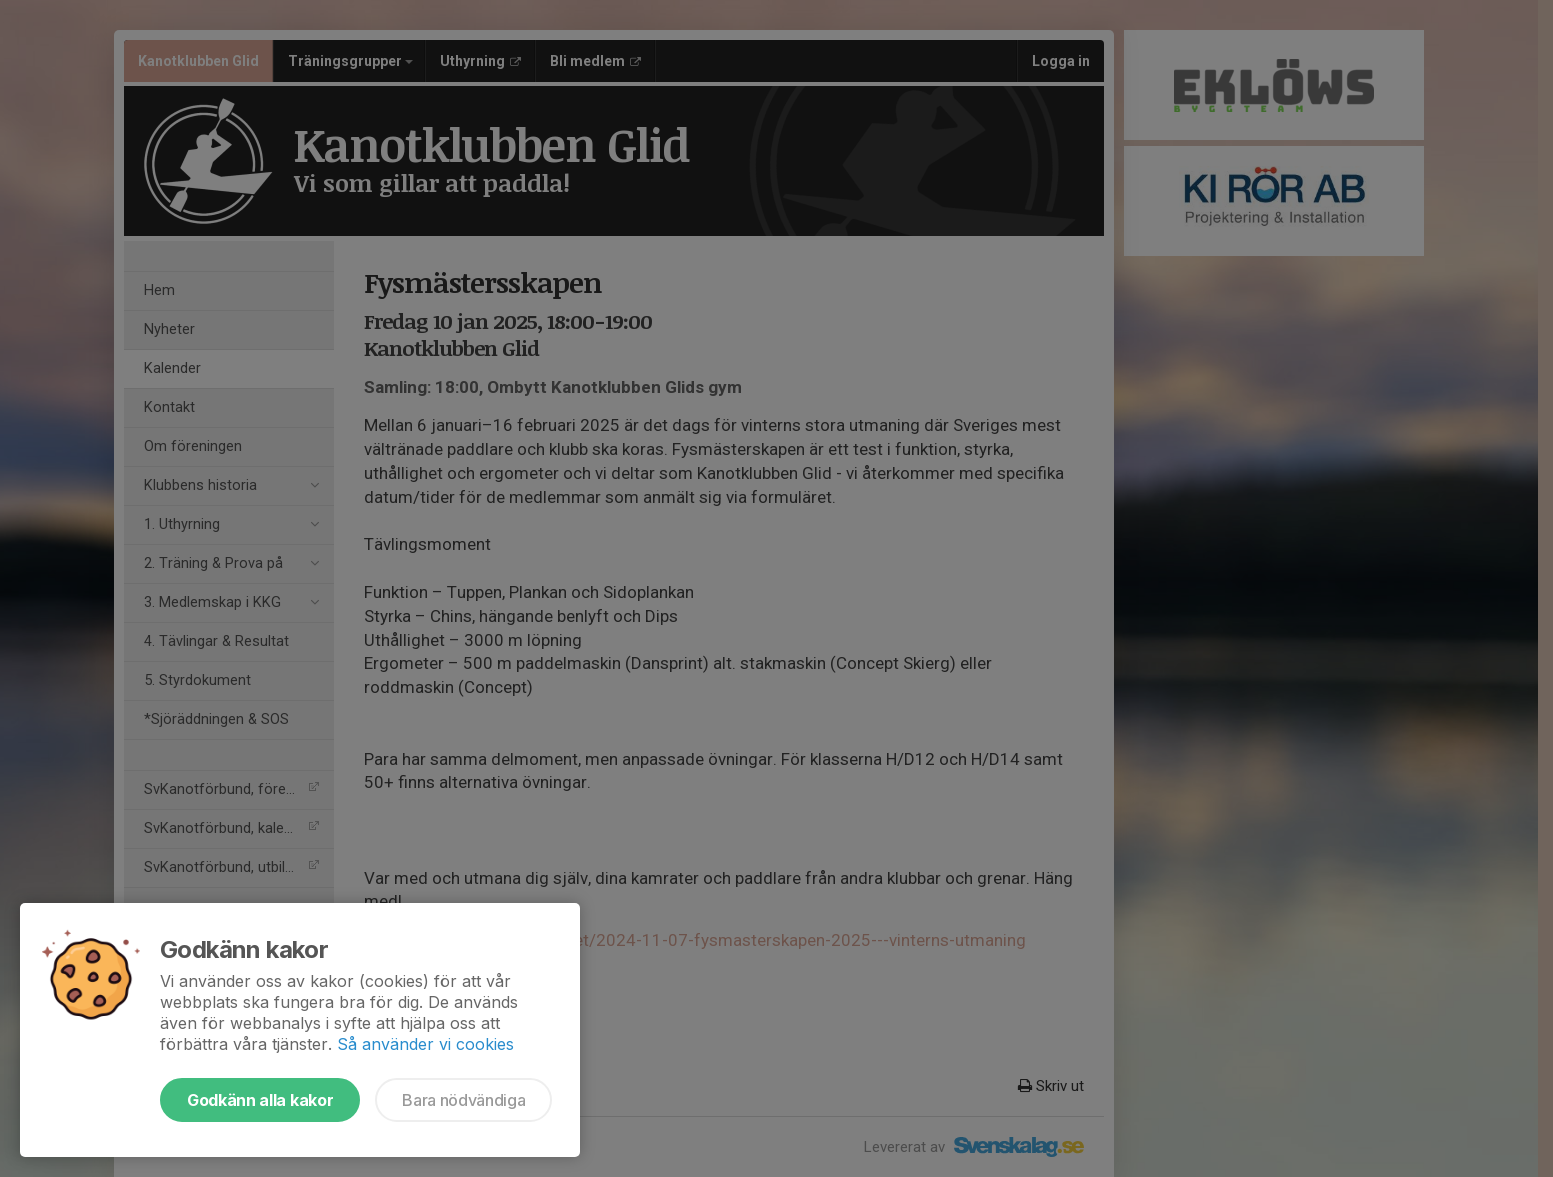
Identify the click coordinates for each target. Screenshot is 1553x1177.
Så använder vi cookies (425, 1044)
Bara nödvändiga (463, 1100)
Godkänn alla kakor (260, 1100)
